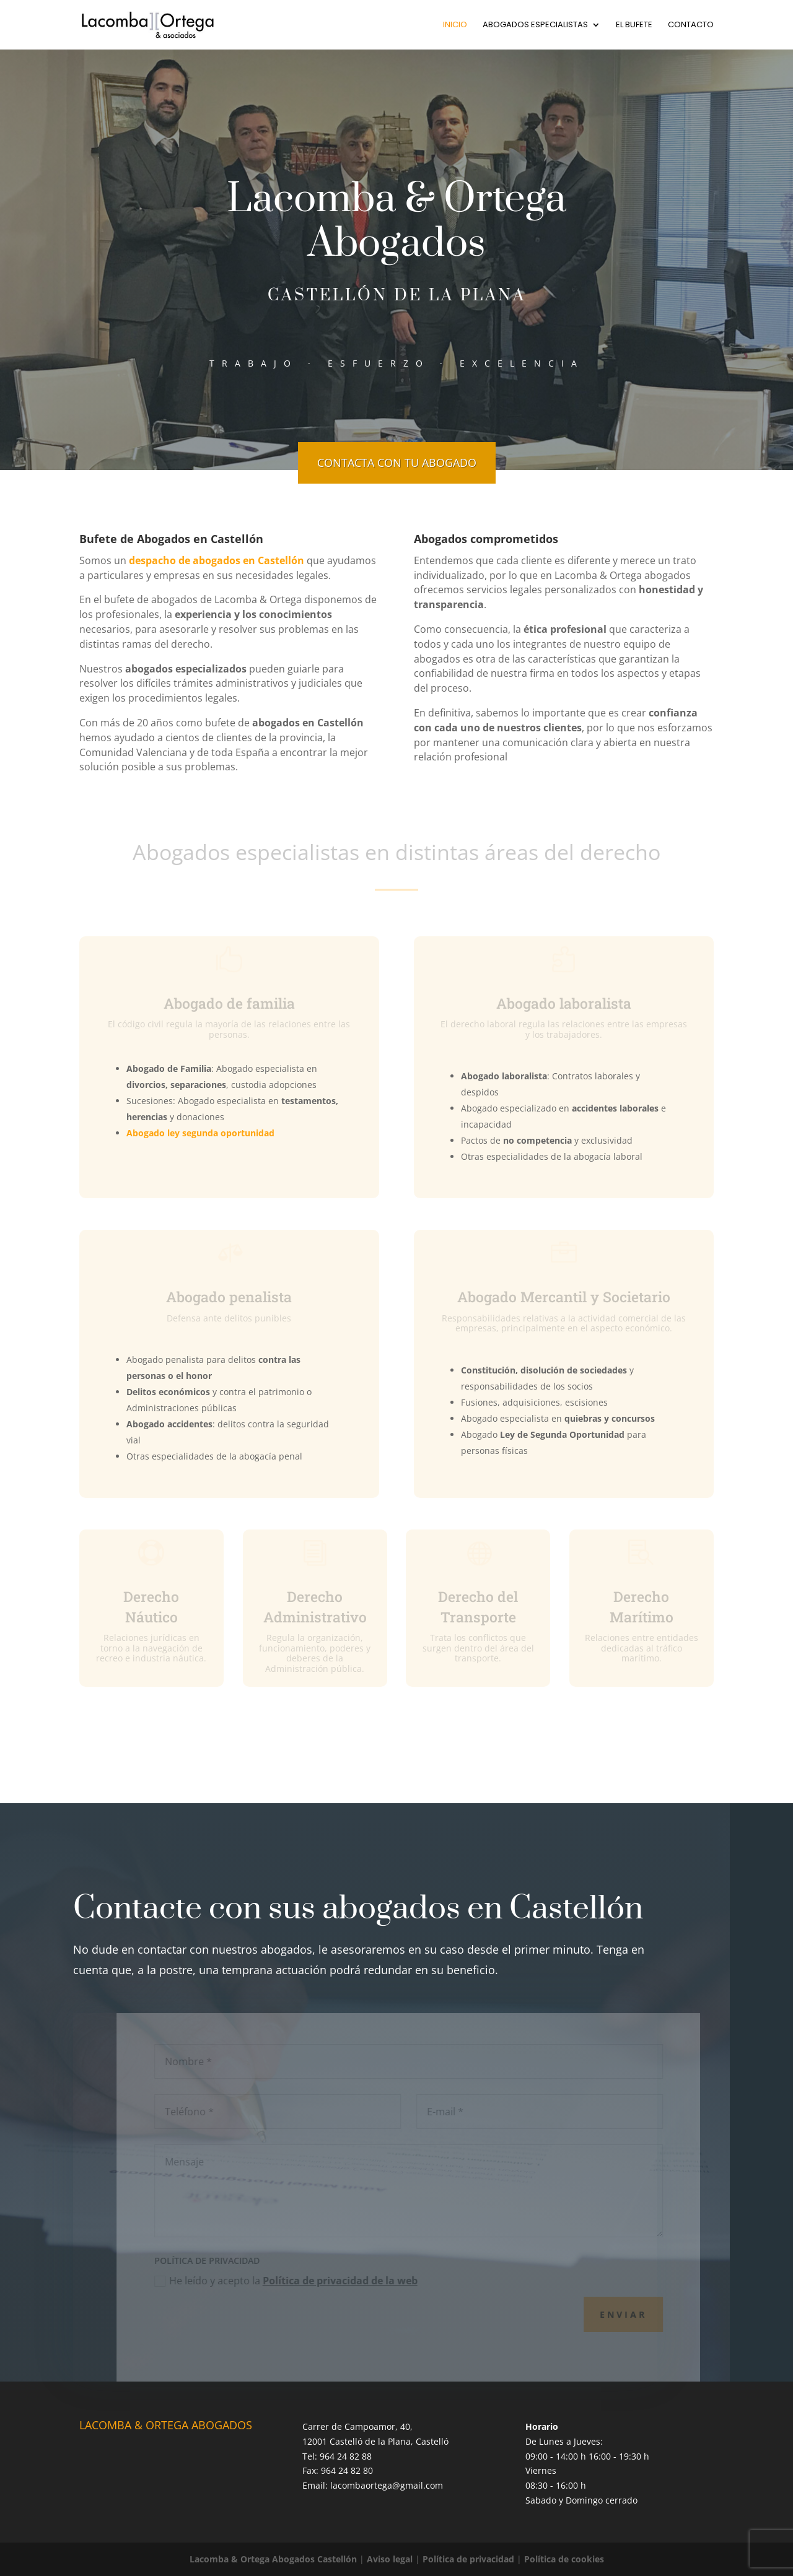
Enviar (638, 2314)
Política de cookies (564, 2559)
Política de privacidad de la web (355, 2280)
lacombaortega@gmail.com (386, 2485)
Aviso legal (390, 2559)
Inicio (455, 25)
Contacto (691, 25)
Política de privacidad (468, 2559)
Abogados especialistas (535, 25)
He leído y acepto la (300, 2280)
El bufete (634, 25)
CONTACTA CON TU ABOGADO (396, 462)
